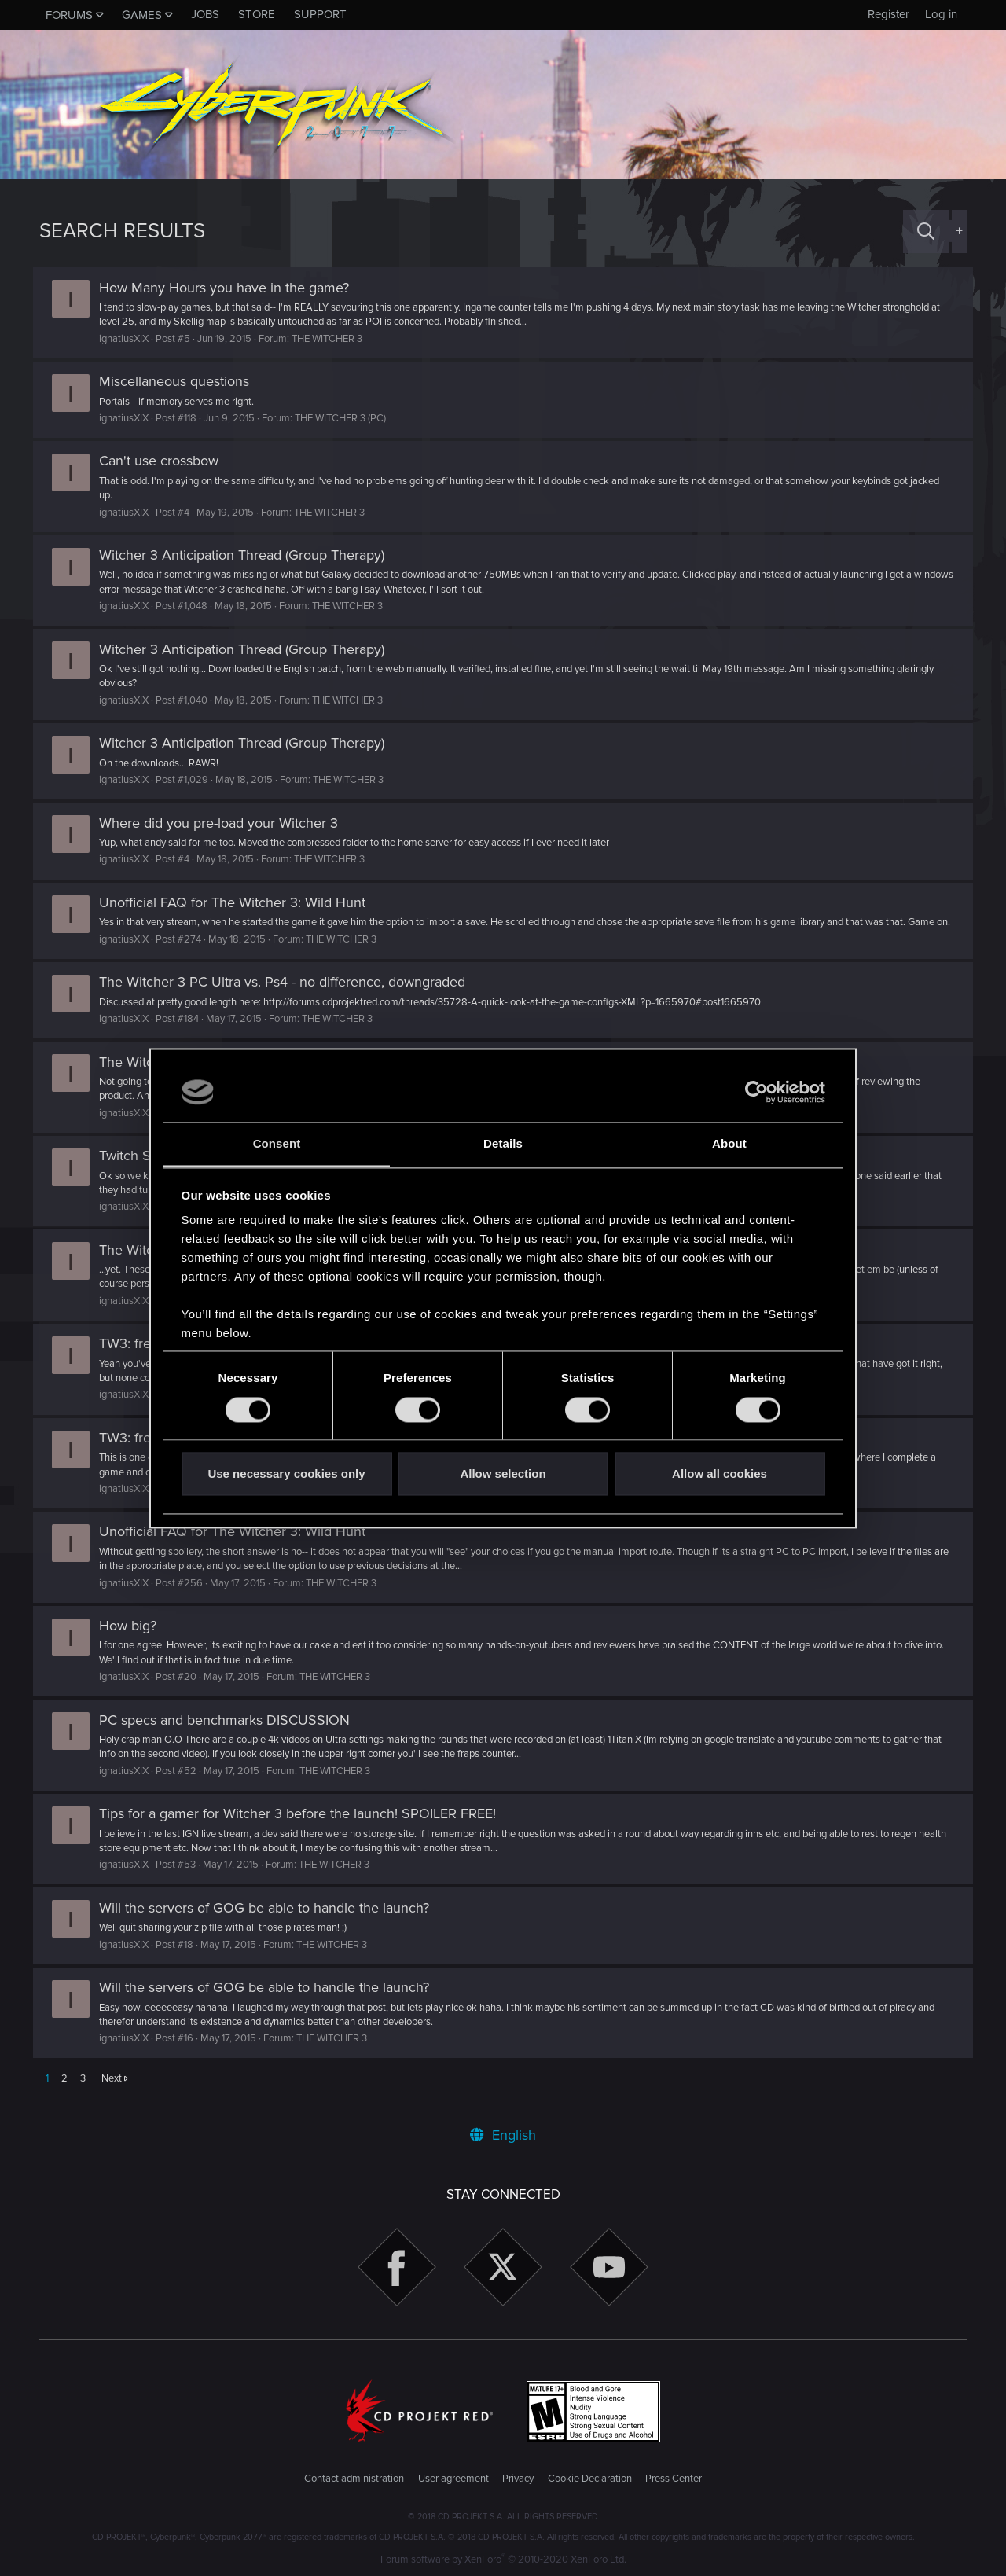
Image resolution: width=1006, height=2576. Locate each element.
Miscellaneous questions (180, 381)
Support (320, 14)
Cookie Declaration (590, 2478)
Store (256, 14)
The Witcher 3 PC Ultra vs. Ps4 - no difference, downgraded (288, 996)
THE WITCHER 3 (333, 339)
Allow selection (502, 1474)
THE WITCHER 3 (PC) (346, 418)
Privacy (518, 2478)
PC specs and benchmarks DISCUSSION (230, 1734)
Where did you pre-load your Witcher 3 (224, 823)
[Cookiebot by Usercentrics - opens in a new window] (756, 1092)
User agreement (453, 2478)
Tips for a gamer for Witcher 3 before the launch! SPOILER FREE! (303, 1827)
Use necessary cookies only (286, 1474)
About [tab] (729, 1144)
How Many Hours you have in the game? (230, 287)
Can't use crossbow (165, 460)
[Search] (926, 231)
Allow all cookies (719, 1474)
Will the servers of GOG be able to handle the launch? (270, 1922)
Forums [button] (69, 15)
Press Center (673, 2478)
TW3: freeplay (147, 1358)
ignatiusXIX (130, 339)
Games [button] (142, 15)
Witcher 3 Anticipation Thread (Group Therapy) (248, 555)
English (503, 2135)
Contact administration (354, 2478)
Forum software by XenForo (503, 2559)
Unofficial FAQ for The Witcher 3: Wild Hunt (238, 902)
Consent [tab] (277, 1144)
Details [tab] (503, 1144)
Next (111, 2093)
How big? (134, 1639)
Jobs (205, 14)
